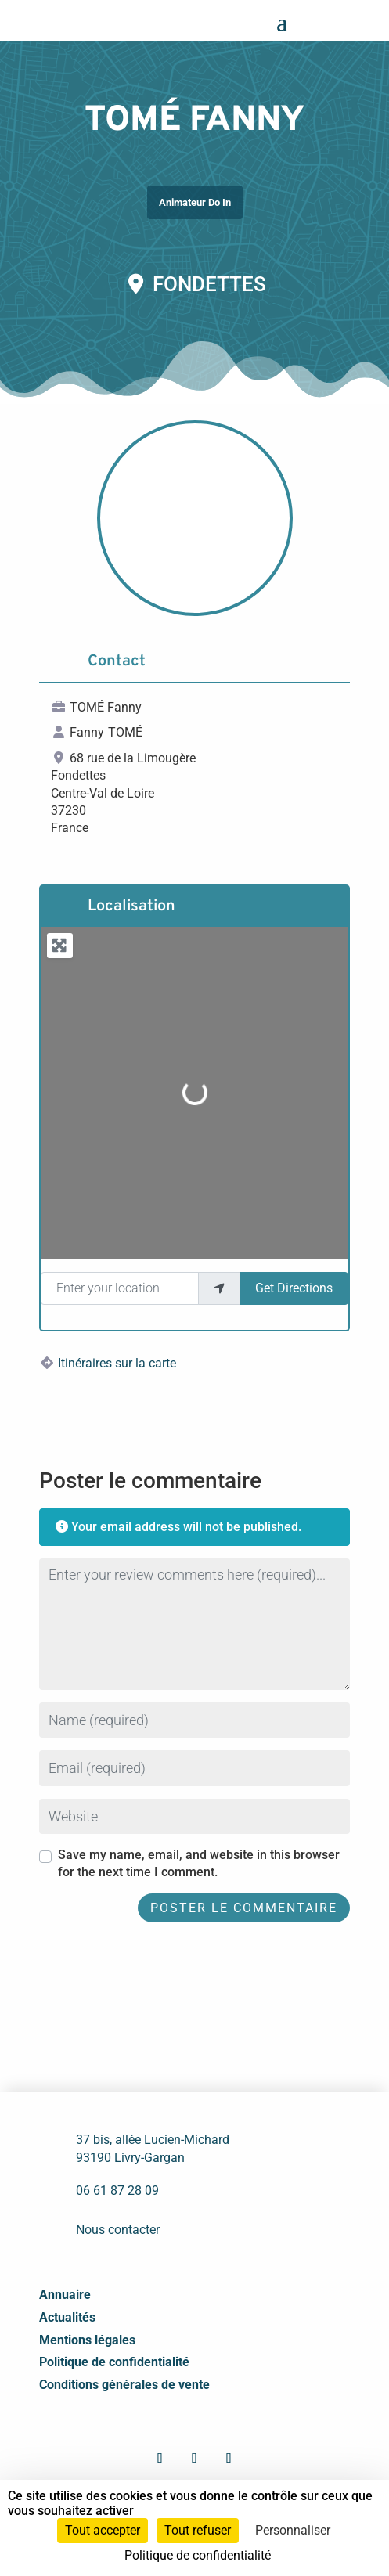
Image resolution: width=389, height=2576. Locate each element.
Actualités (67, 2317)
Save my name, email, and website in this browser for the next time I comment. (199, 1863)
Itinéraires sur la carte (117, 1363)
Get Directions (294, 1288)
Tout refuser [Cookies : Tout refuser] (197, 2530)
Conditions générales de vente (124, 2384)
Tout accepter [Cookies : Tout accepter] (102, 2530)
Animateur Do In (195, 202)
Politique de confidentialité (114, 2361)
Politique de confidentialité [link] (197, 2555)
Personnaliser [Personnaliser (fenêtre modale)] (292, 2530)
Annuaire (65, 2294)
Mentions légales (87, 2340)
